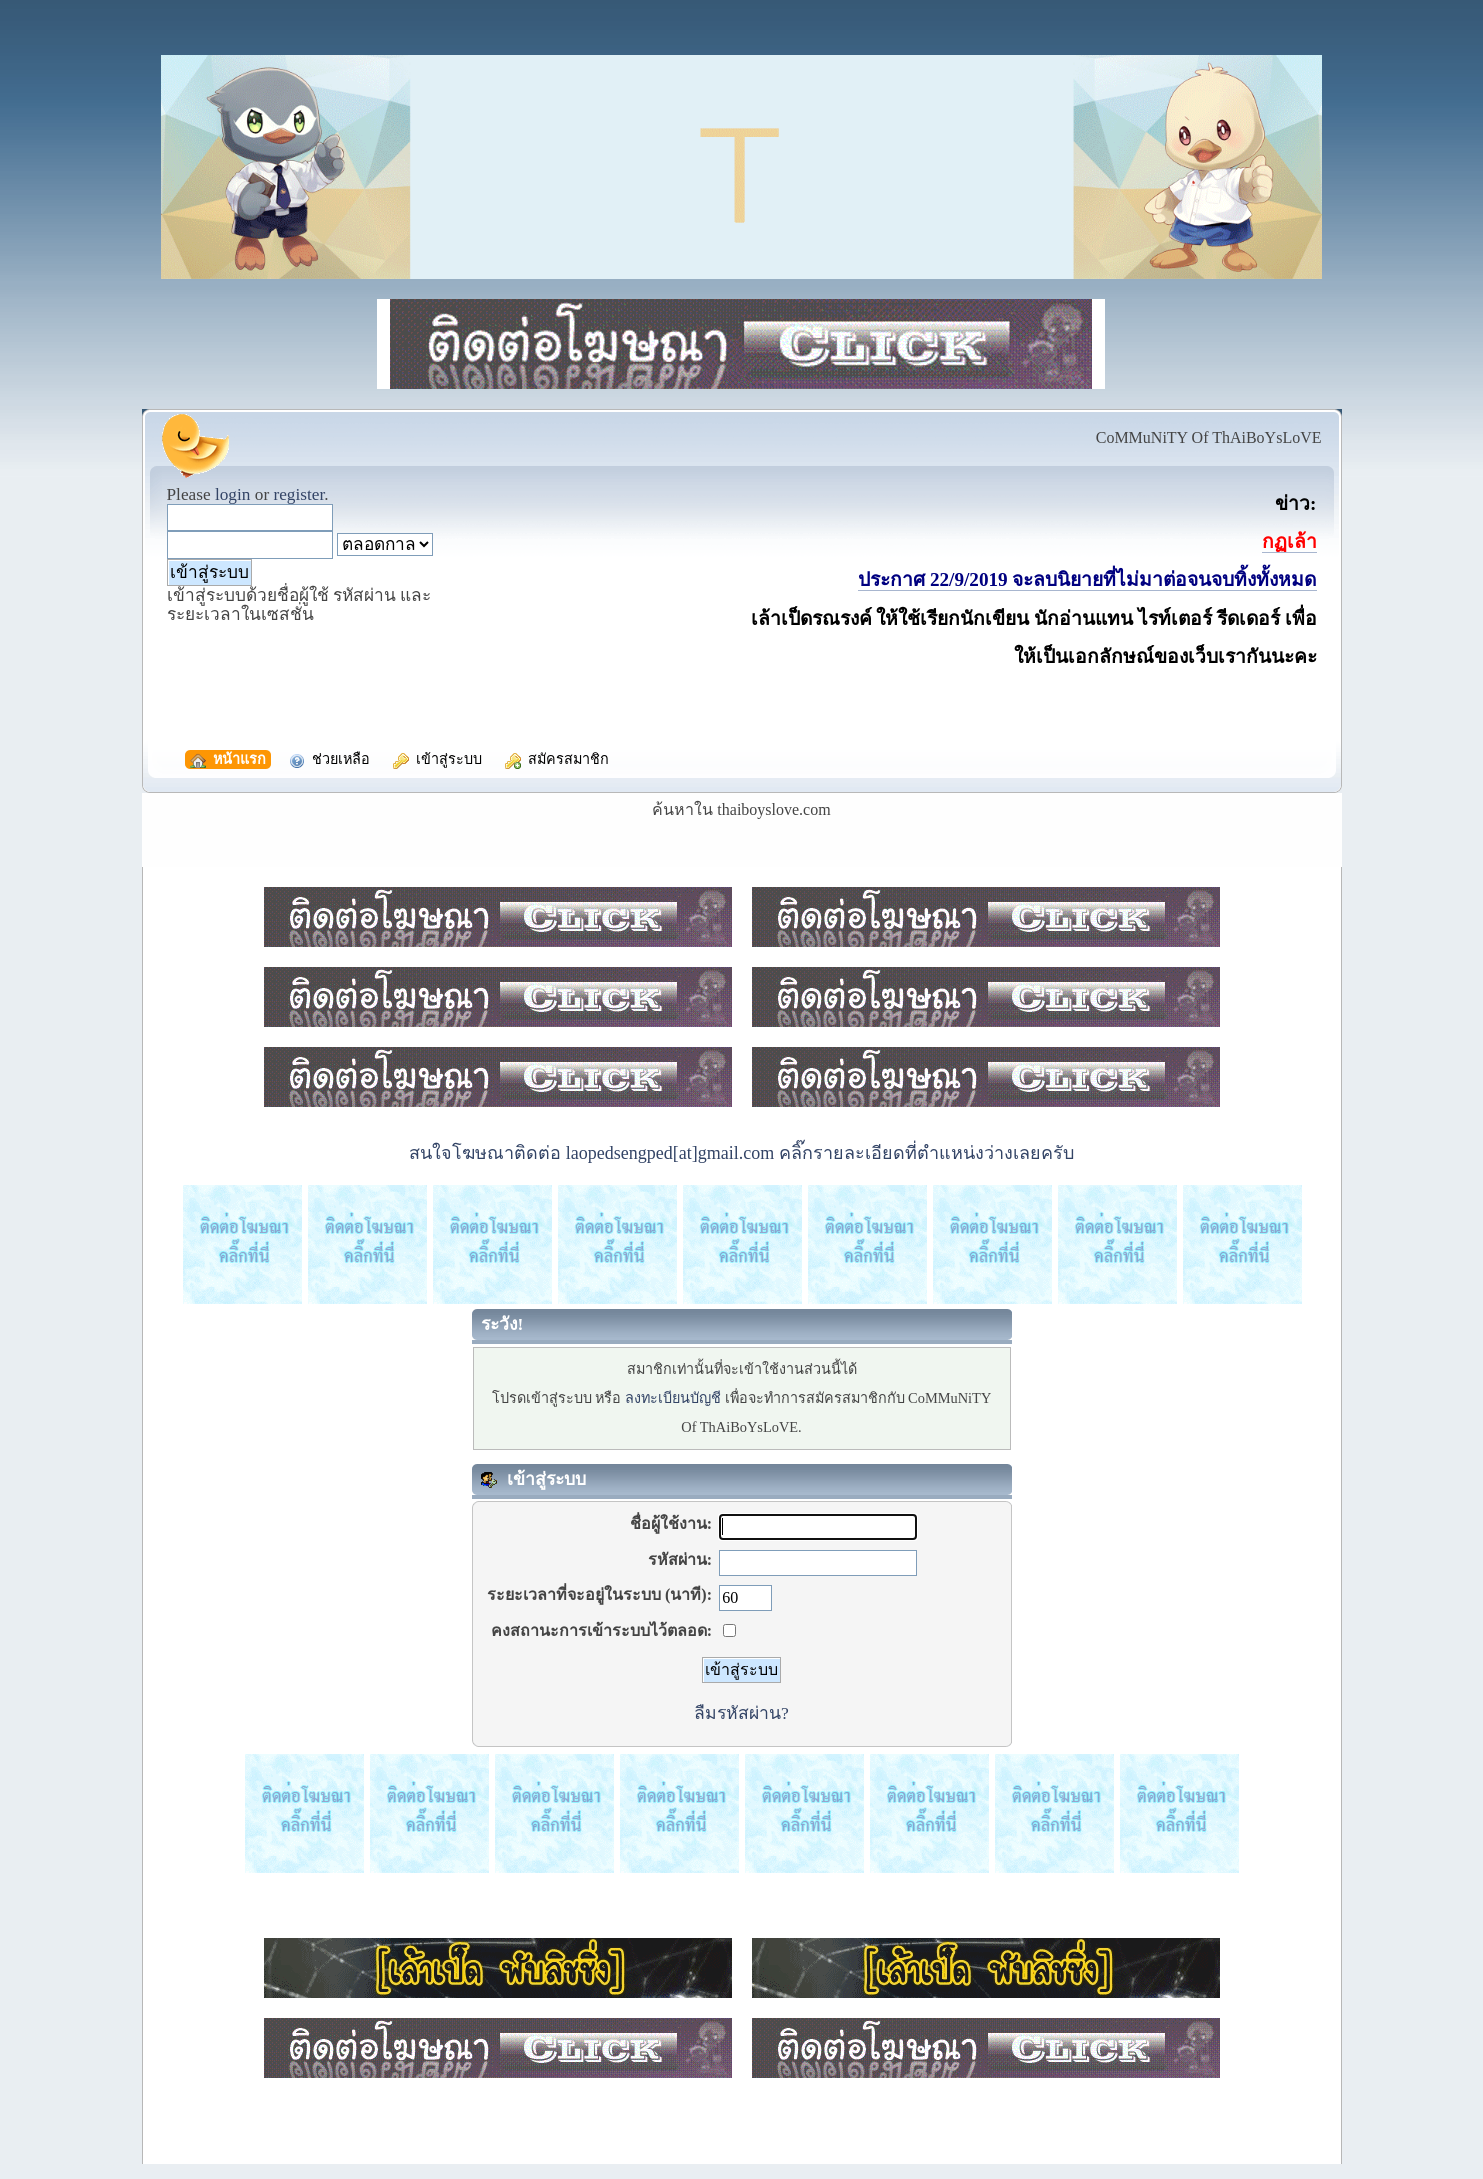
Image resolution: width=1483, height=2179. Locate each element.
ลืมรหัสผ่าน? (741, 1713)
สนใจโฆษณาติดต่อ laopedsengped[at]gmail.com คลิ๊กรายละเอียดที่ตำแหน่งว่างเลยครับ (741, 1153)
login (233, 494)
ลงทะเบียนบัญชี (673, 1398)
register (298, 494)
